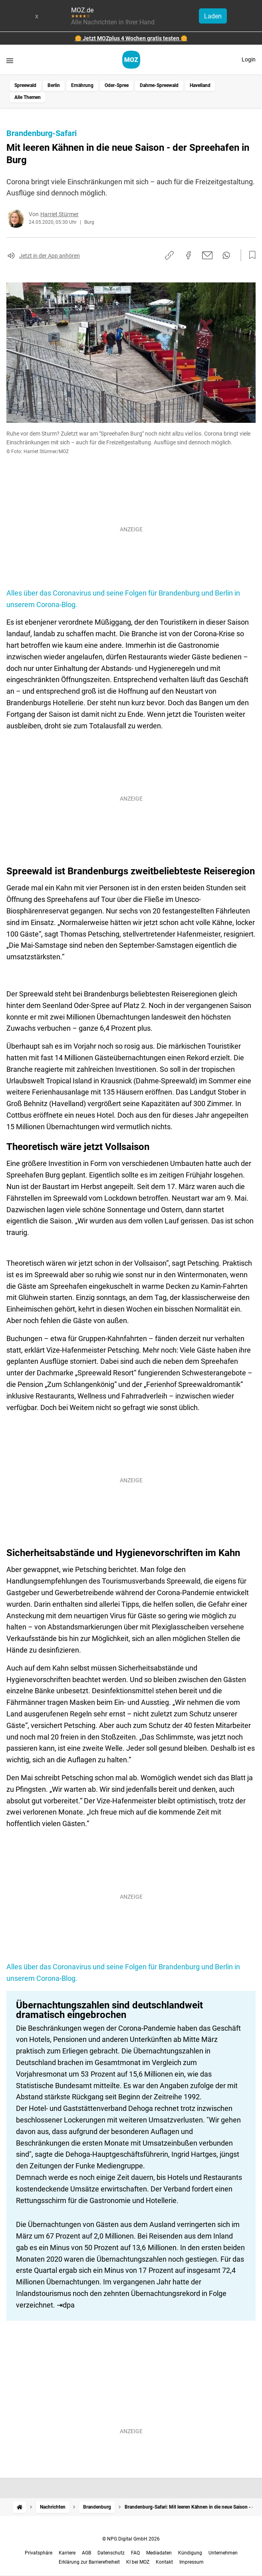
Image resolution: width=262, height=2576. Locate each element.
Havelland (200, 85)
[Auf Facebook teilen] (188, 255)
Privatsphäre (38, 2553)
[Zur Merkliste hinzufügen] (250, 255)
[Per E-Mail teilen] (207, 255)
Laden (213, 16)
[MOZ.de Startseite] (131, 60)
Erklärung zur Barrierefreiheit (89, 2562)
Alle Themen (27, 97)
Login (249, 59)
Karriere (67, 2553)
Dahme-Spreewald (159, 85)
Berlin (54, 85)
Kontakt (164, 2562)
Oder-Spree (117, 85)
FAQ (135, 2553)
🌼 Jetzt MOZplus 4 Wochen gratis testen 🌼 (131, 38)
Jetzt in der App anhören (49, 255)
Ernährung (82, 85)
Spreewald (25, 85)
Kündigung (190, 2553)
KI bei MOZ (137, 2562)
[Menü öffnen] (9, 60)
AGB (86, 2553)
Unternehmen (223, 2553)
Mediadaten (159, 2553)
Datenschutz (111, 2553)
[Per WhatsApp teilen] (226, 255)
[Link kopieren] (169, 255)
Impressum (191, 2562)
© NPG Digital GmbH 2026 (131, 2539)
